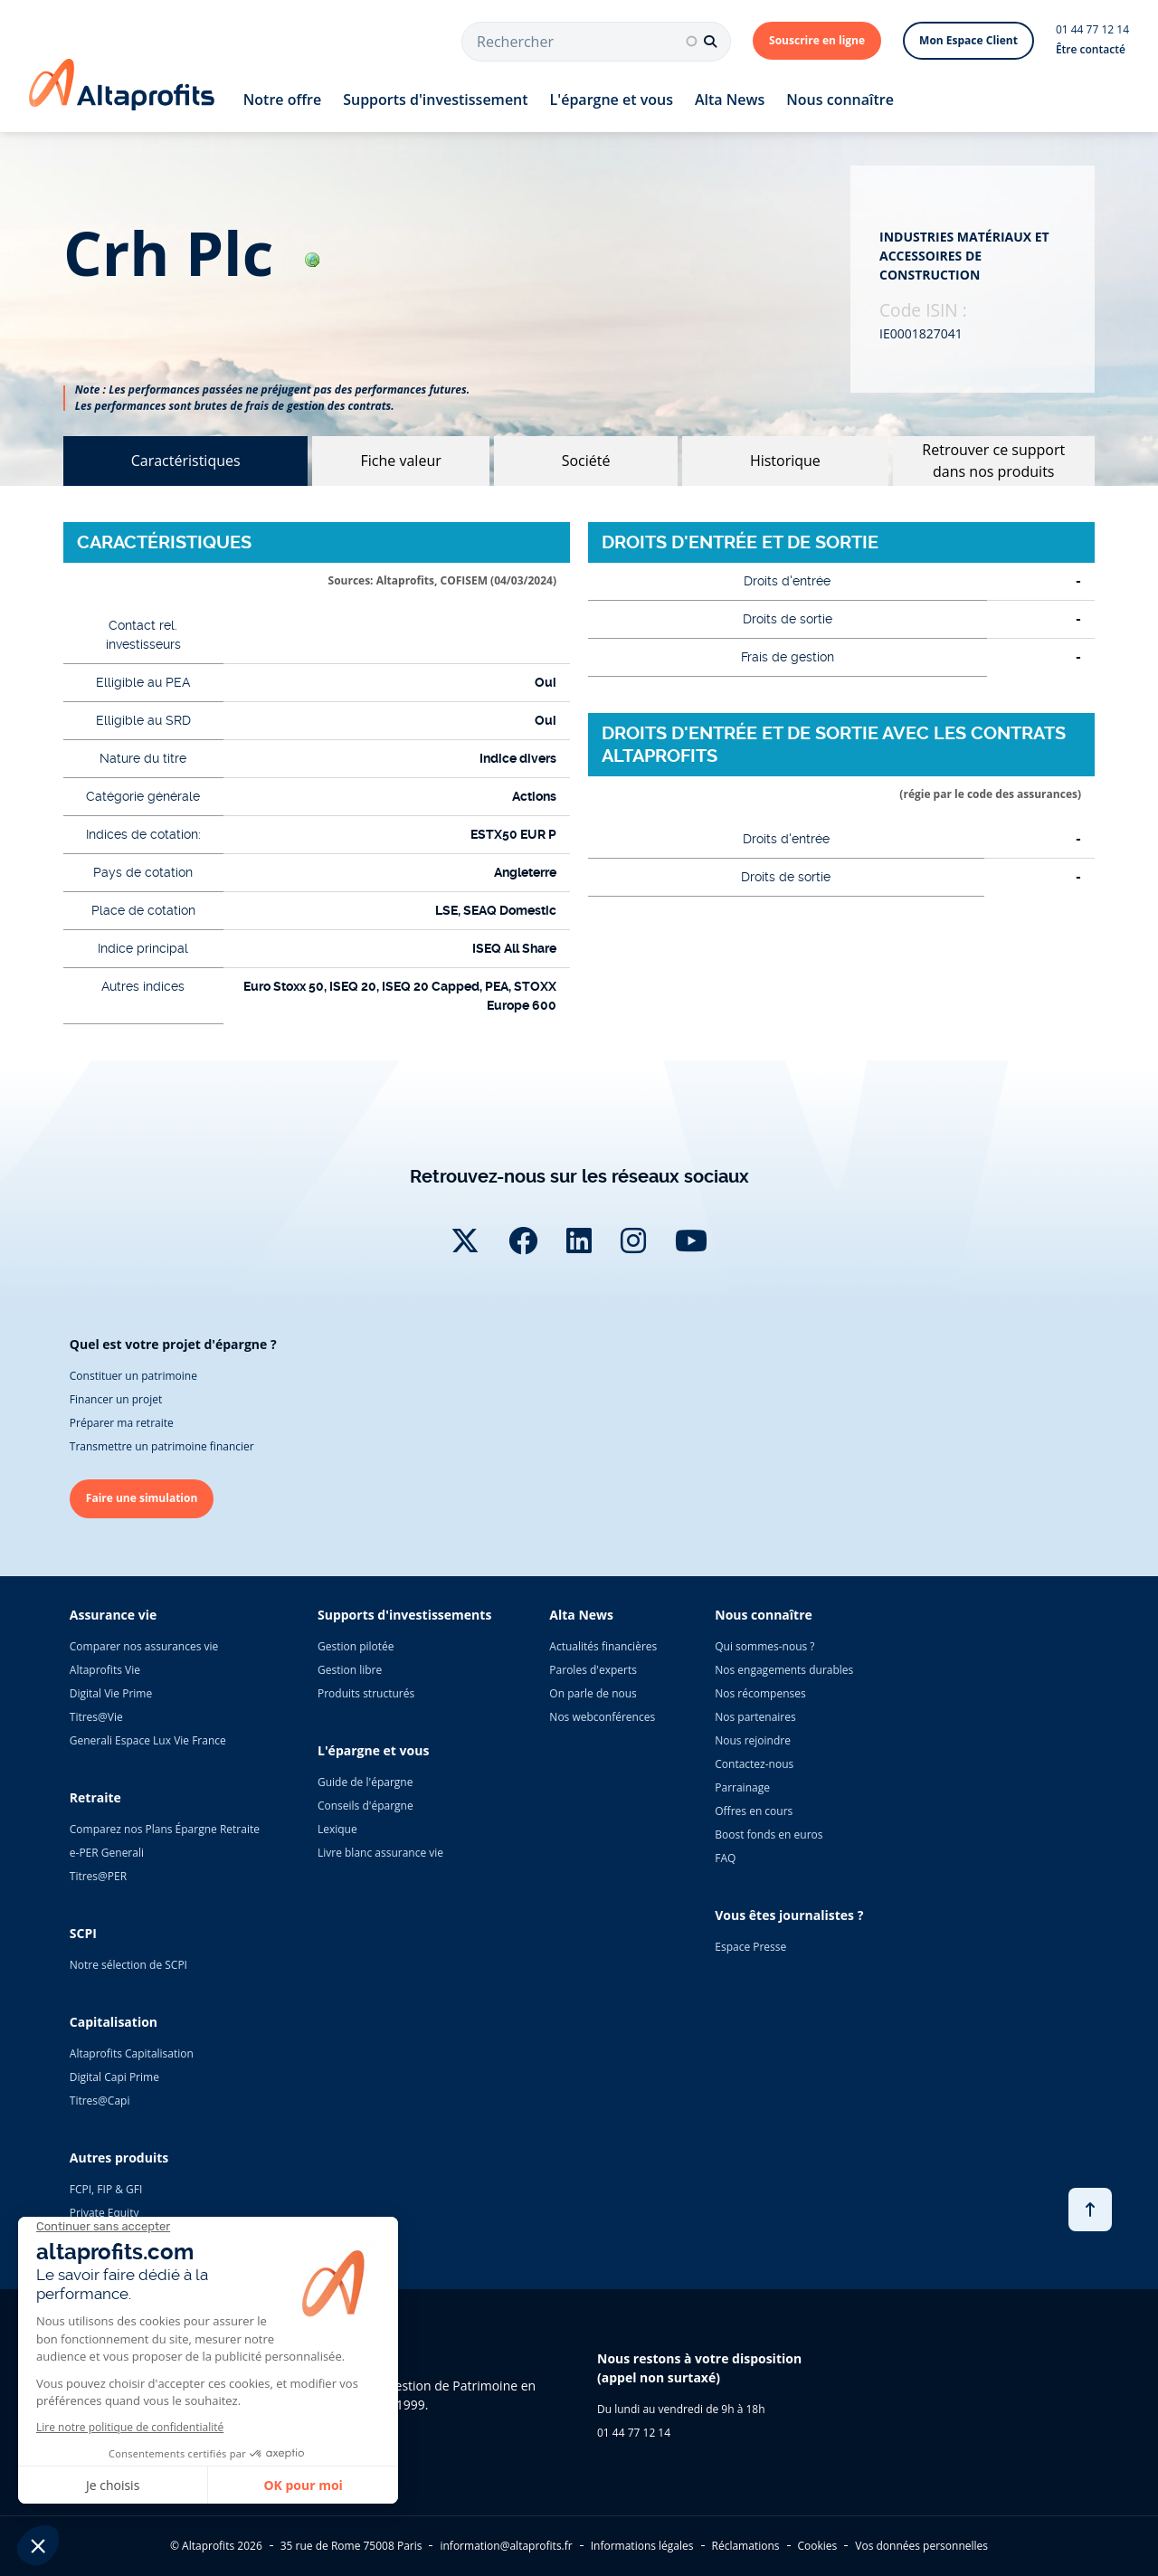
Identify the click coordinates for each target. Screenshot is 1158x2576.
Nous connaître (840, 99)
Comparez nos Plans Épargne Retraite (165, 1829)
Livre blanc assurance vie (380, 1852)
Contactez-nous (754, 1764)
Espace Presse (750, 1946)
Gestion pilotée (356, 1646)
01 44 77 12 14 (1092, 29)
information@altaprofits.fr (506, 2545)
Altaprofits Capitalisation (132, 2053)
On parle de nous (592, 1693)
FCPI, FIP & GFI (106, 2189)
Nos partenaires (755, 1717)
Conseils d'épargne (365, 1805)
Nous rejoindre (753, 1740)
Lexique (337, 1829)
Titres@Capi (100, 2100)
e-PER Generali (107, 1852)
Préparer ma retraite (122, 1423)
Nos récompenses (760, 1693)
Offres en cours (754, 1811)
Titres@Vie (96, 1717)
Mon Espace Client (968, 40)
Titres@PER (98, 1876)
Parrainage (742, 1787)
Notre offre (282, 99)
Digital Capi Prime (114, 2077)
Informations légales (642, 2545)
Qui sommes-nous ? (764, 1646)
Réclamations (746, 2545)
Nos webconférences (602, 1717)
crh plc (191, 253)
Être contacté (1090, 49)
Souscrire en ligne (817, 40)
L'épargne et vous (611, 99)
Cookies (818, 2545)
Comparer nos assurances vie (144, 1646)
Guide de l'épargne (365, 1782)
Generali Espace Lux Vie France (148, 1740)
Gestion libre (350, 1670)
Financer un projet (116, 1399)
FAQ (725, 1858)
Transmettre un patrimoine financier (162, 1446)
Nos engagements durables (784, 1670)
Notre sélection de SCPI (128, 1964)
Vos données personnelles (921, 2545)
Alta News (729, 99)
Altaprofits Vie (105, 1670)
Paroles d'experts (593, 1670)
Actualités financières (603, 1646)
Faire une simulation (142, 1498)
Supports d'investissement (435, 99)
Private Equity (104, 2212)
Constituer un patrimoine (133, 1375)
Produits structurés (366, 1693)
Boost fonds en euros (768, 1834)
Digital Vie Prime (111, 1693)
